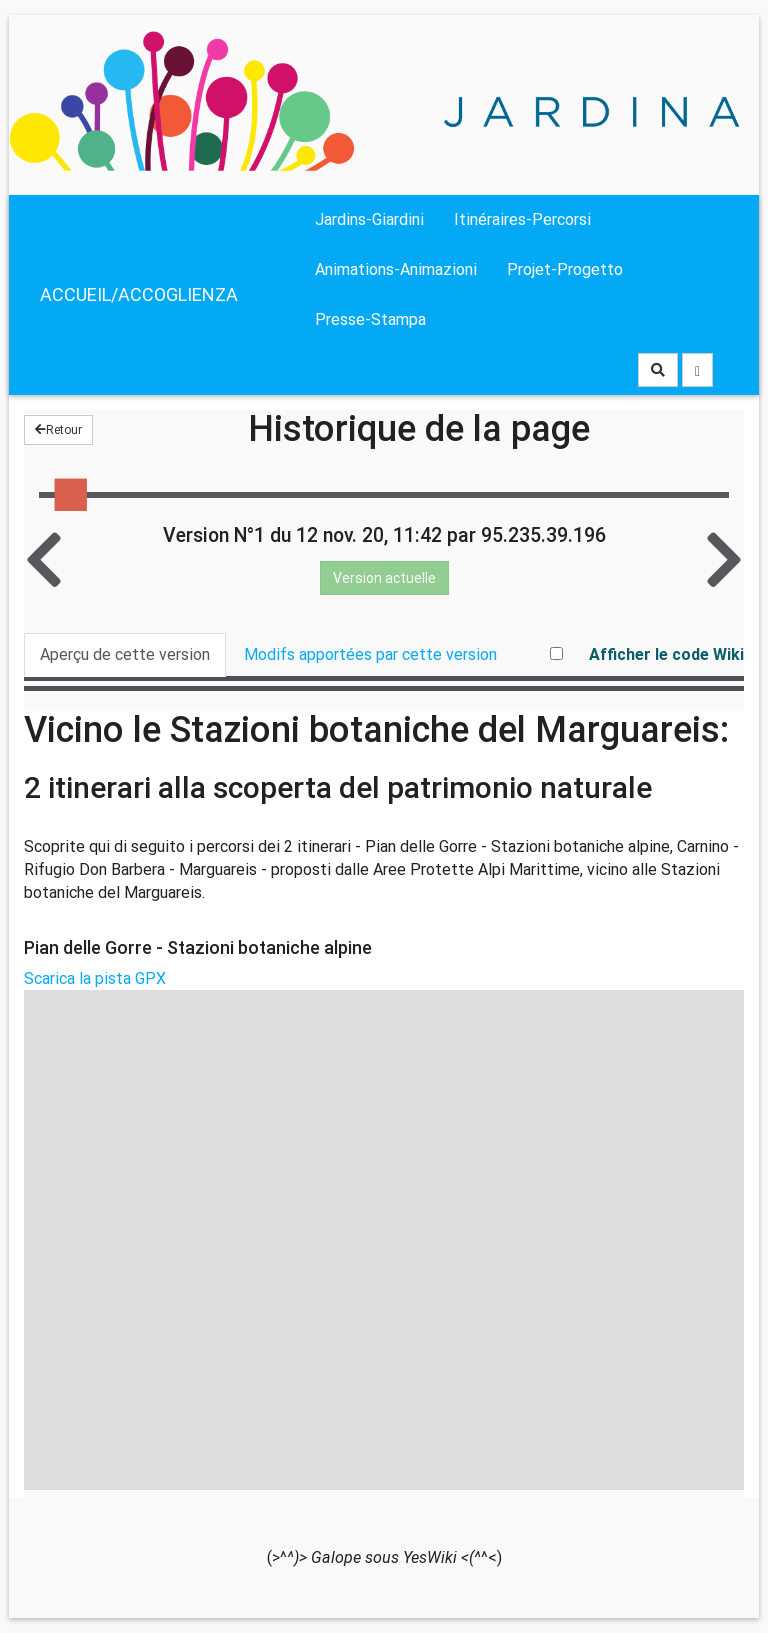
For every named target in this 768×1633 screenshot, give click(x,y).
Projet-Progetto (565, 269)
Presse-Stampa (370, 319)
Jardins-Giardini (369, 219)
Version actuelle (384, 578)
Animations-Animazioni (396, 269)
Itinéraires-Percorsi (522, 219)
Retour (58, 430)
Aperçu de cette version (125, 654)
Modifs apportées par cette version (370, 654)
